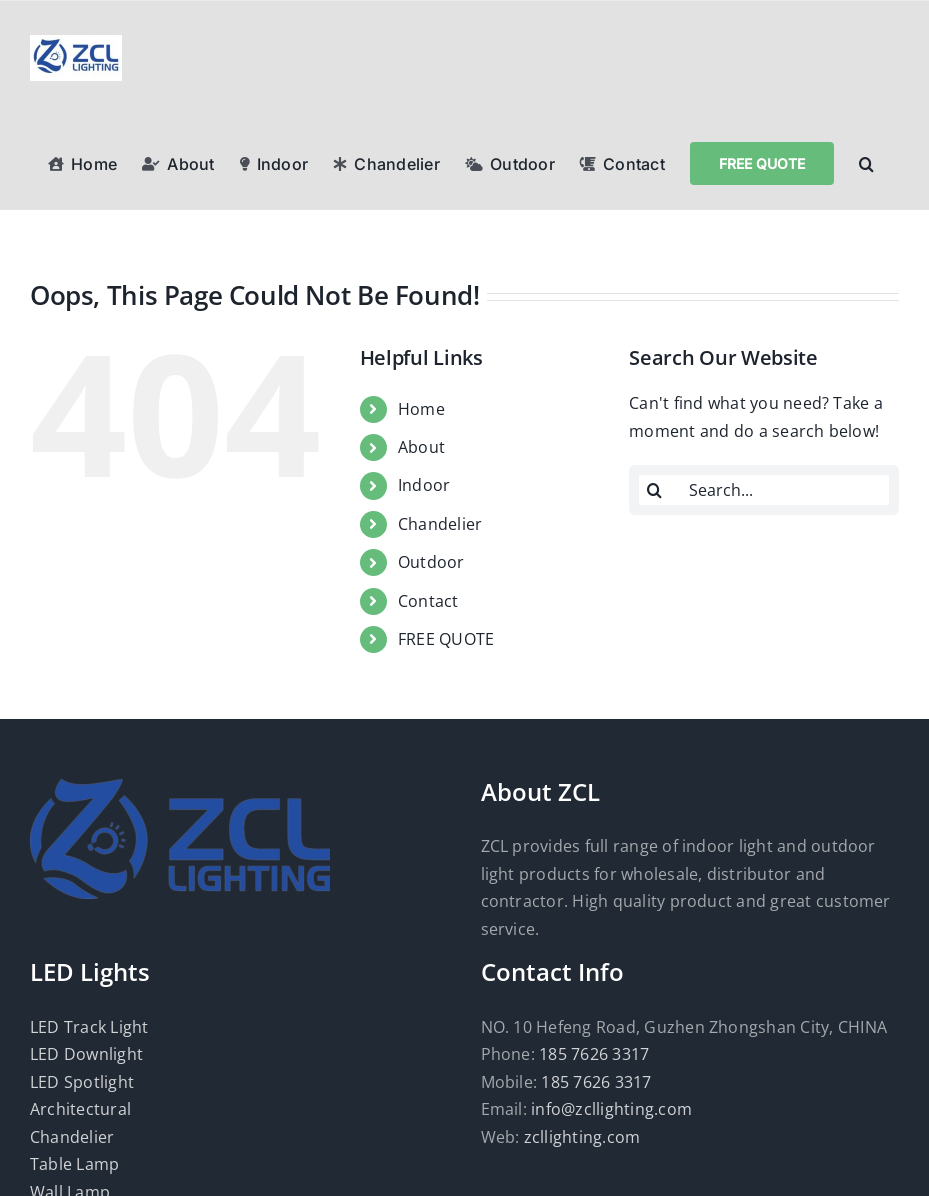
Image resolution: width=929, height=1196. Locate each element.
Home (421, 409)
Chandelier (440, 524)
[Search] (654, 490)
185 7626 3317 (594, 1054)
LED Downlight (86, 1054)
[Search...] (764, 490)
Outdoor (431, 562)
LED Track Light (89, 1027)
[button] (866, 162)
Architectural (80, 1109)
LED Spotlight (82, 1082)
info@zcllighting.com (611, 1109)
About (421, 447)
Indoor (424, 485)
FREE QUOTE (446, 639)
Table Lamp (74, 1164)
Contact (428, 601)
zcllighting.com (582, 1137)
